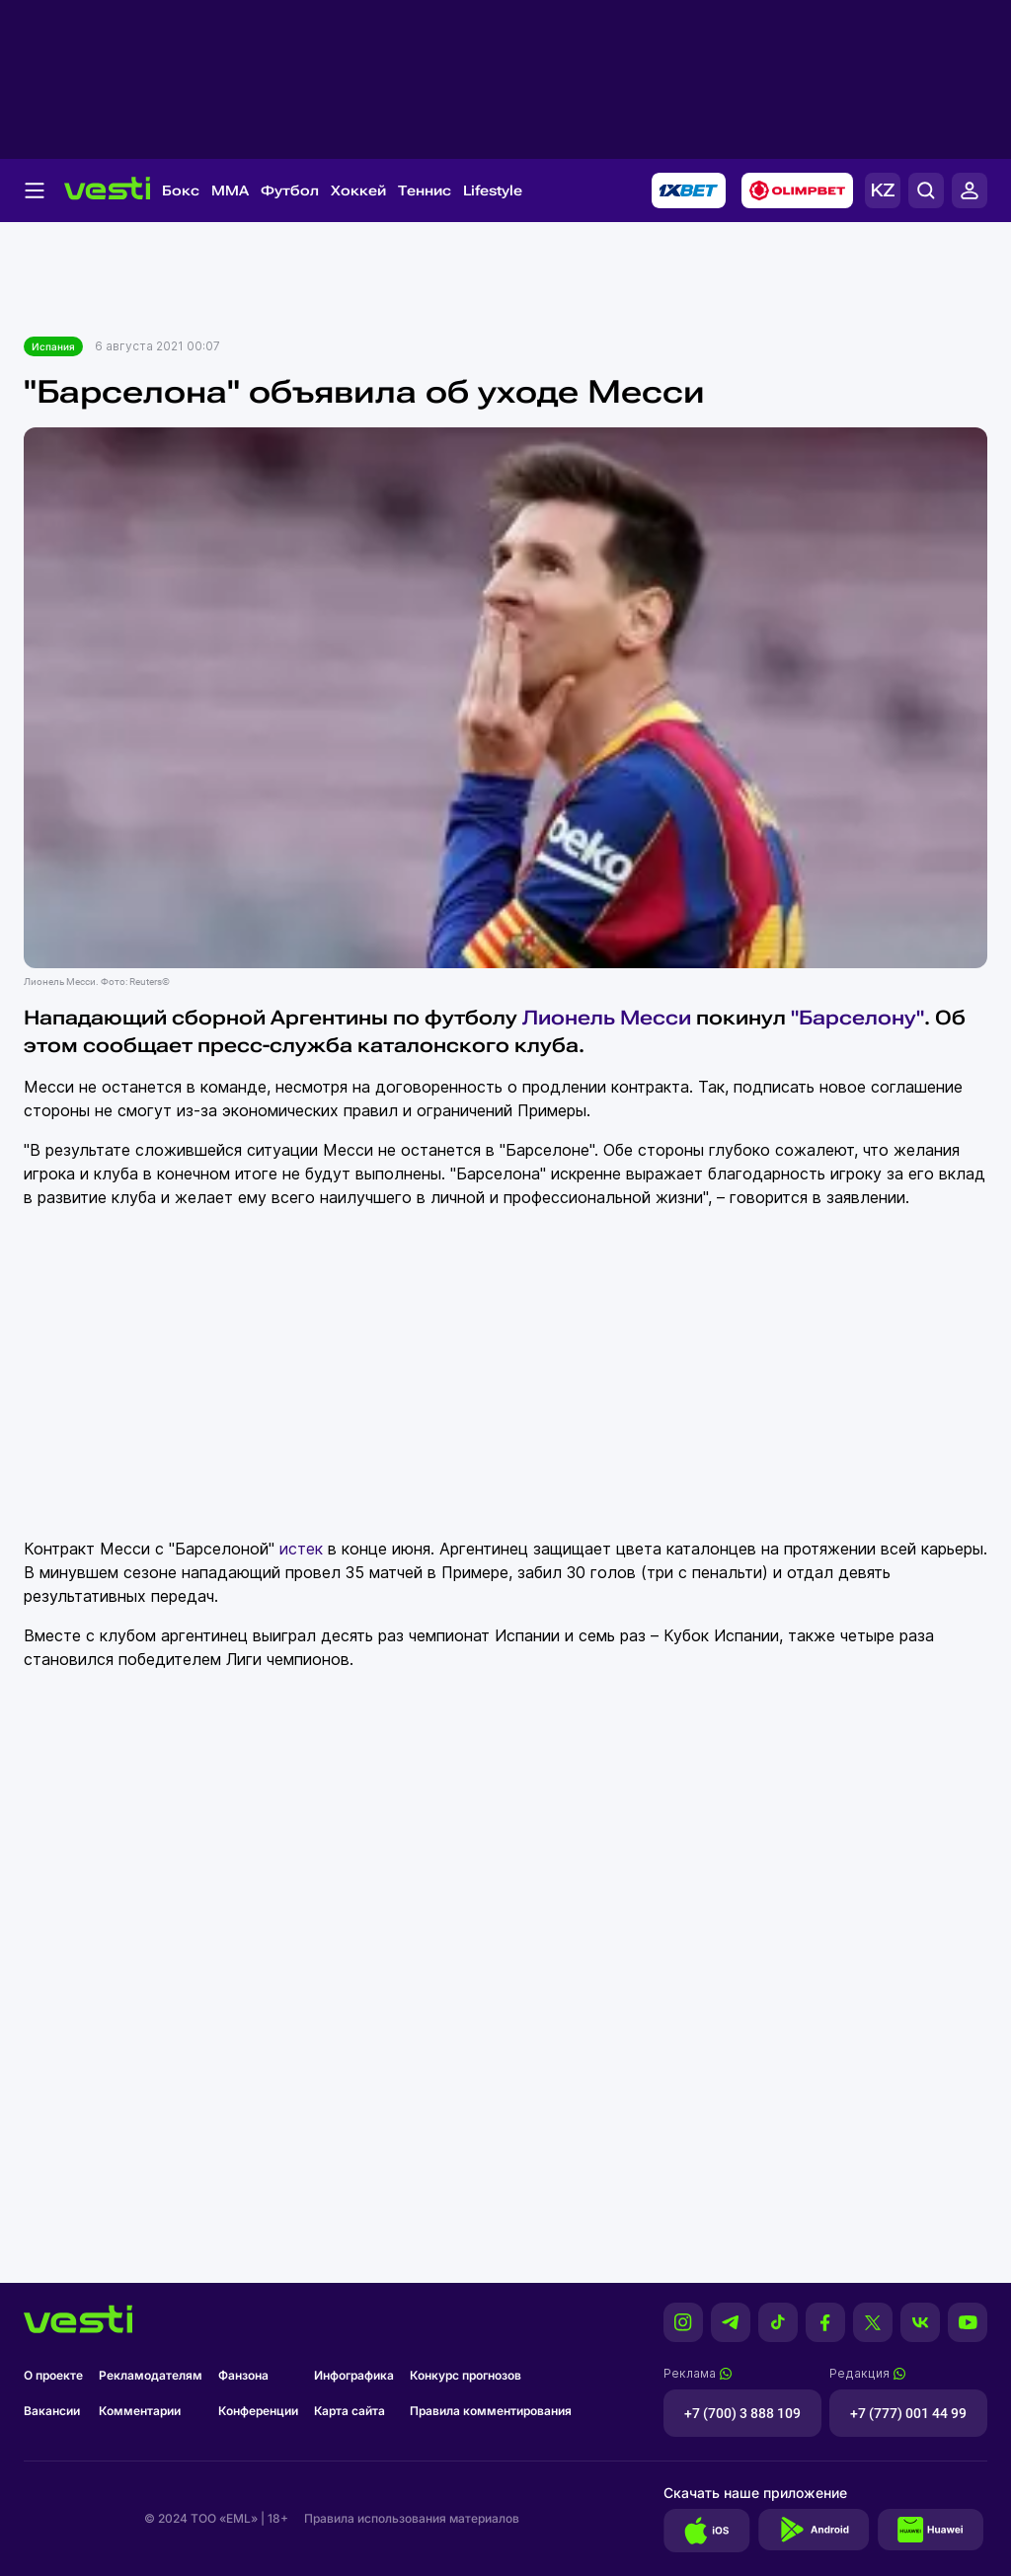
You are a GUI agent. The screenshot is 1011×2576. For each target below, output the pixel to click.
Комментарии (140, 2410)
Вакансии (52, 2410)
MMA (230, 190)
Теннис (424, 190)
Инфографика (354, 2375)
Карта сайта (349, 2410)
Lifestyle (492, 190)
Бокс (180, 190)
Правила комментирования (491, 2410)
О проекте (53, 2375)
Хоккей (358, 190)
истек (301, 1548)
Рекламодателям (150, 2375)
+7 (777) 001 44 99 (908, 2413)
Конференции (258, 2410)
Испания (53, 346)
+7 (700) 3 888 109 (742, 2413)
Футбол (290, 190)
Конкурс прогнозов (465, 2375)
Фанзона (243, 2375)
